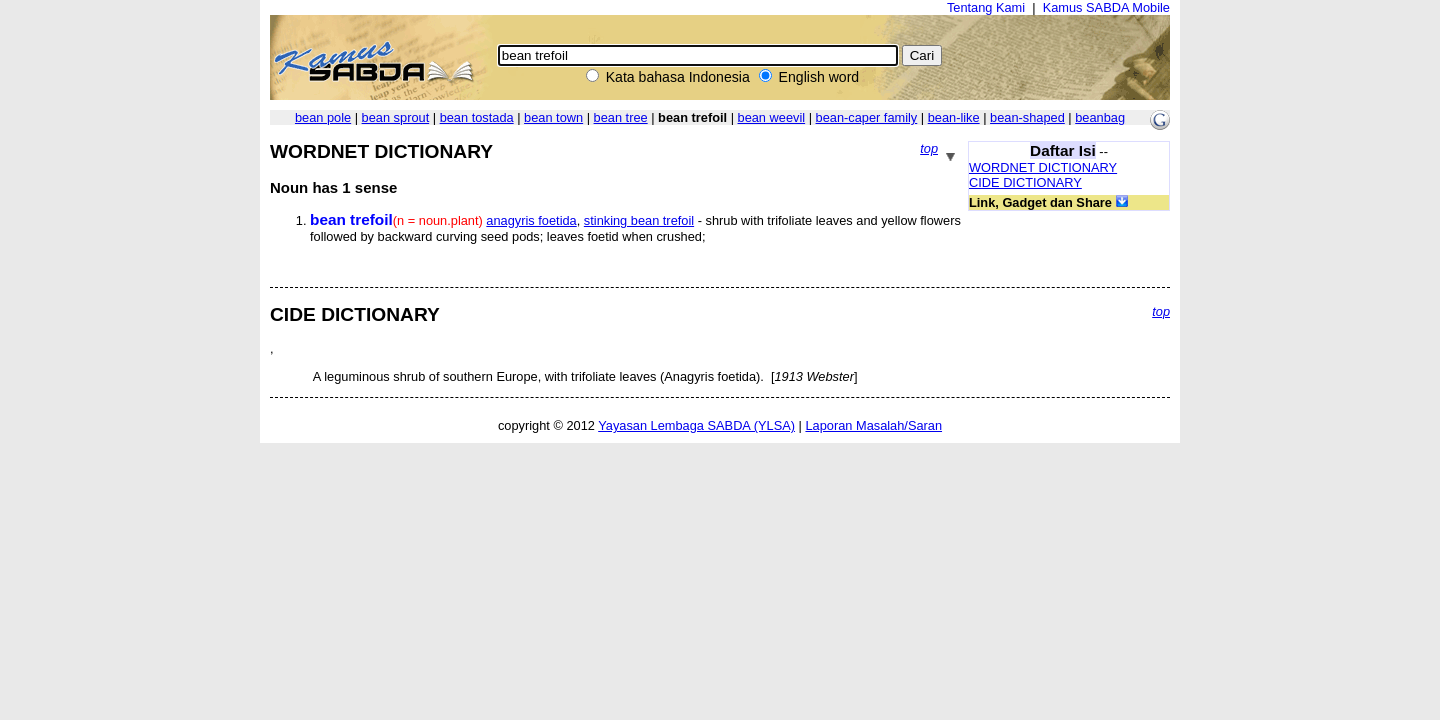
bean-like (954, 117)
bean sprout (396, 117)
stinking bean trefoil (639, 220)
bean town (553, 117)
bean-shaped (1027, 117)
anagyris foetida (531, 220)
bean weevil (772, 117)
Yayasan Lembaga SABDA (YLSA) (696, 425)
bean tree (621, 117)
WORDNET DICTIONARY (1043, 167)
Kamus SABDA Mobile (1106, 7)
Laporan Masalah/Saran (873, 425)
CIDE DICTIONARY (1025, 182)
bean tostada (477, 117)
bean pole (323, 117)
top (929, 148)
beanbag (1100, 117)
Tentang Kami (986, 7)
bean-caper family (867, 117)
